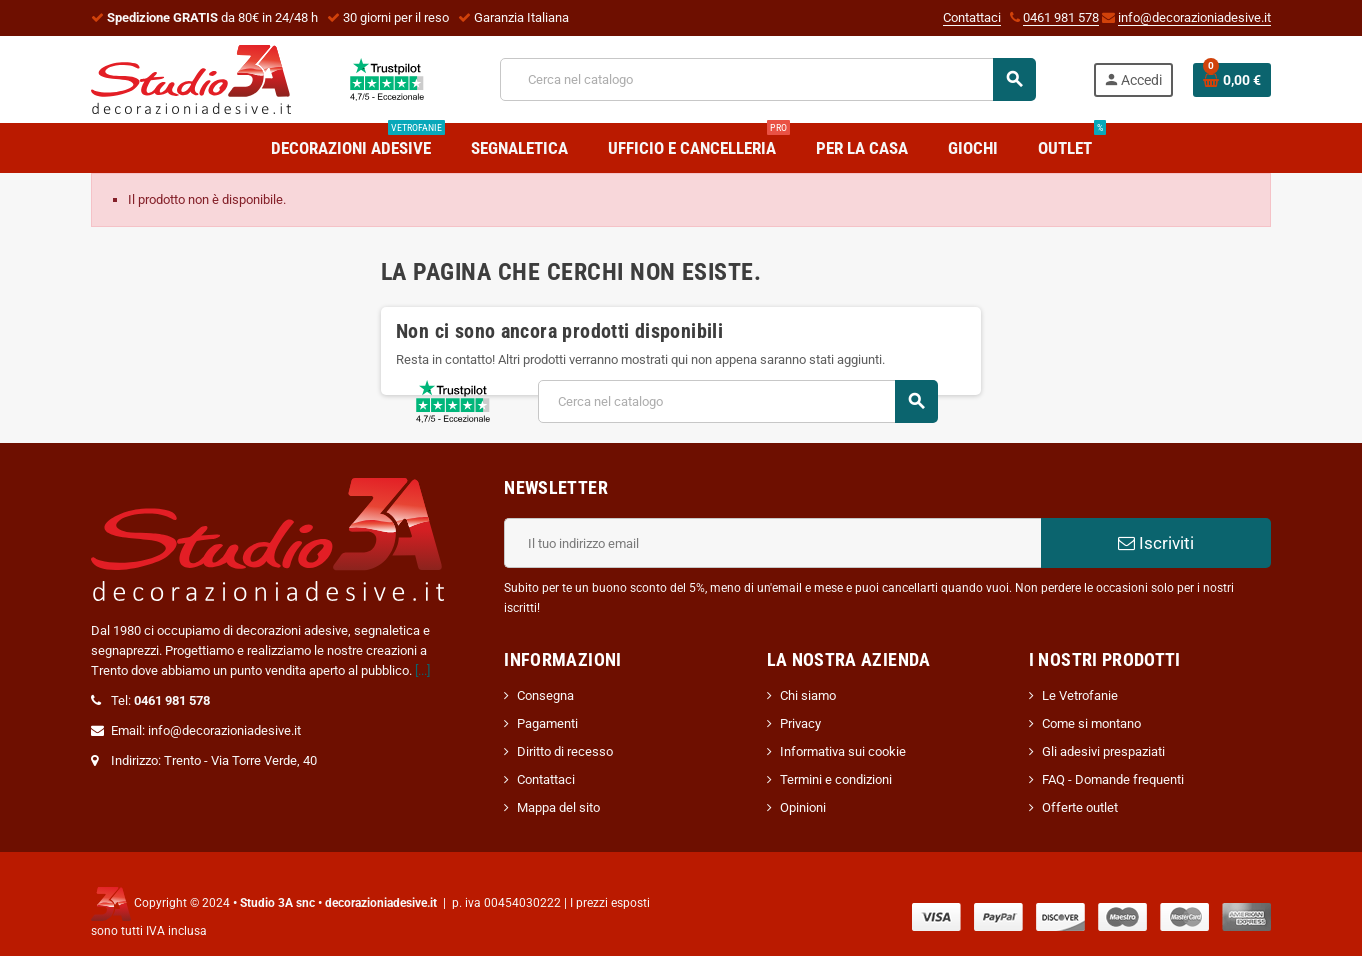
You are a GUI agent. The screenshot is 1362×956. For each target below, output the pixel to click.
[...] (422, 670)
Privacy (800, 723)
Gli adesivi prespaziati (1103, 751)
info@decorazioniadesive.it (1194, 17)
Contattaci (972, 17)
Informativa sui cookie (843, 751)
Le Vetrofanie (1080, 695)
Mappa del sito (558, 807)
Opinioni (803, 807)
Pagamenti (547, 723)
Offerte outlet (1080, 807)
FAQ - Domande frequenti (1113, 779)
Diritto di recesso (565, 751)
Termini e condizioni (836, 779)
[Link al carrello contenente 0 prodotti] (1232, 80)
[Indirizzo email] (772, 543)
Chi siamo (808, 695)
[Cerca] (767, 79)
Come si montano (1091, 723)
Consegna (545, 695)
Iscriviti (1156, 543)
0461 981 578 (1061, 17)
